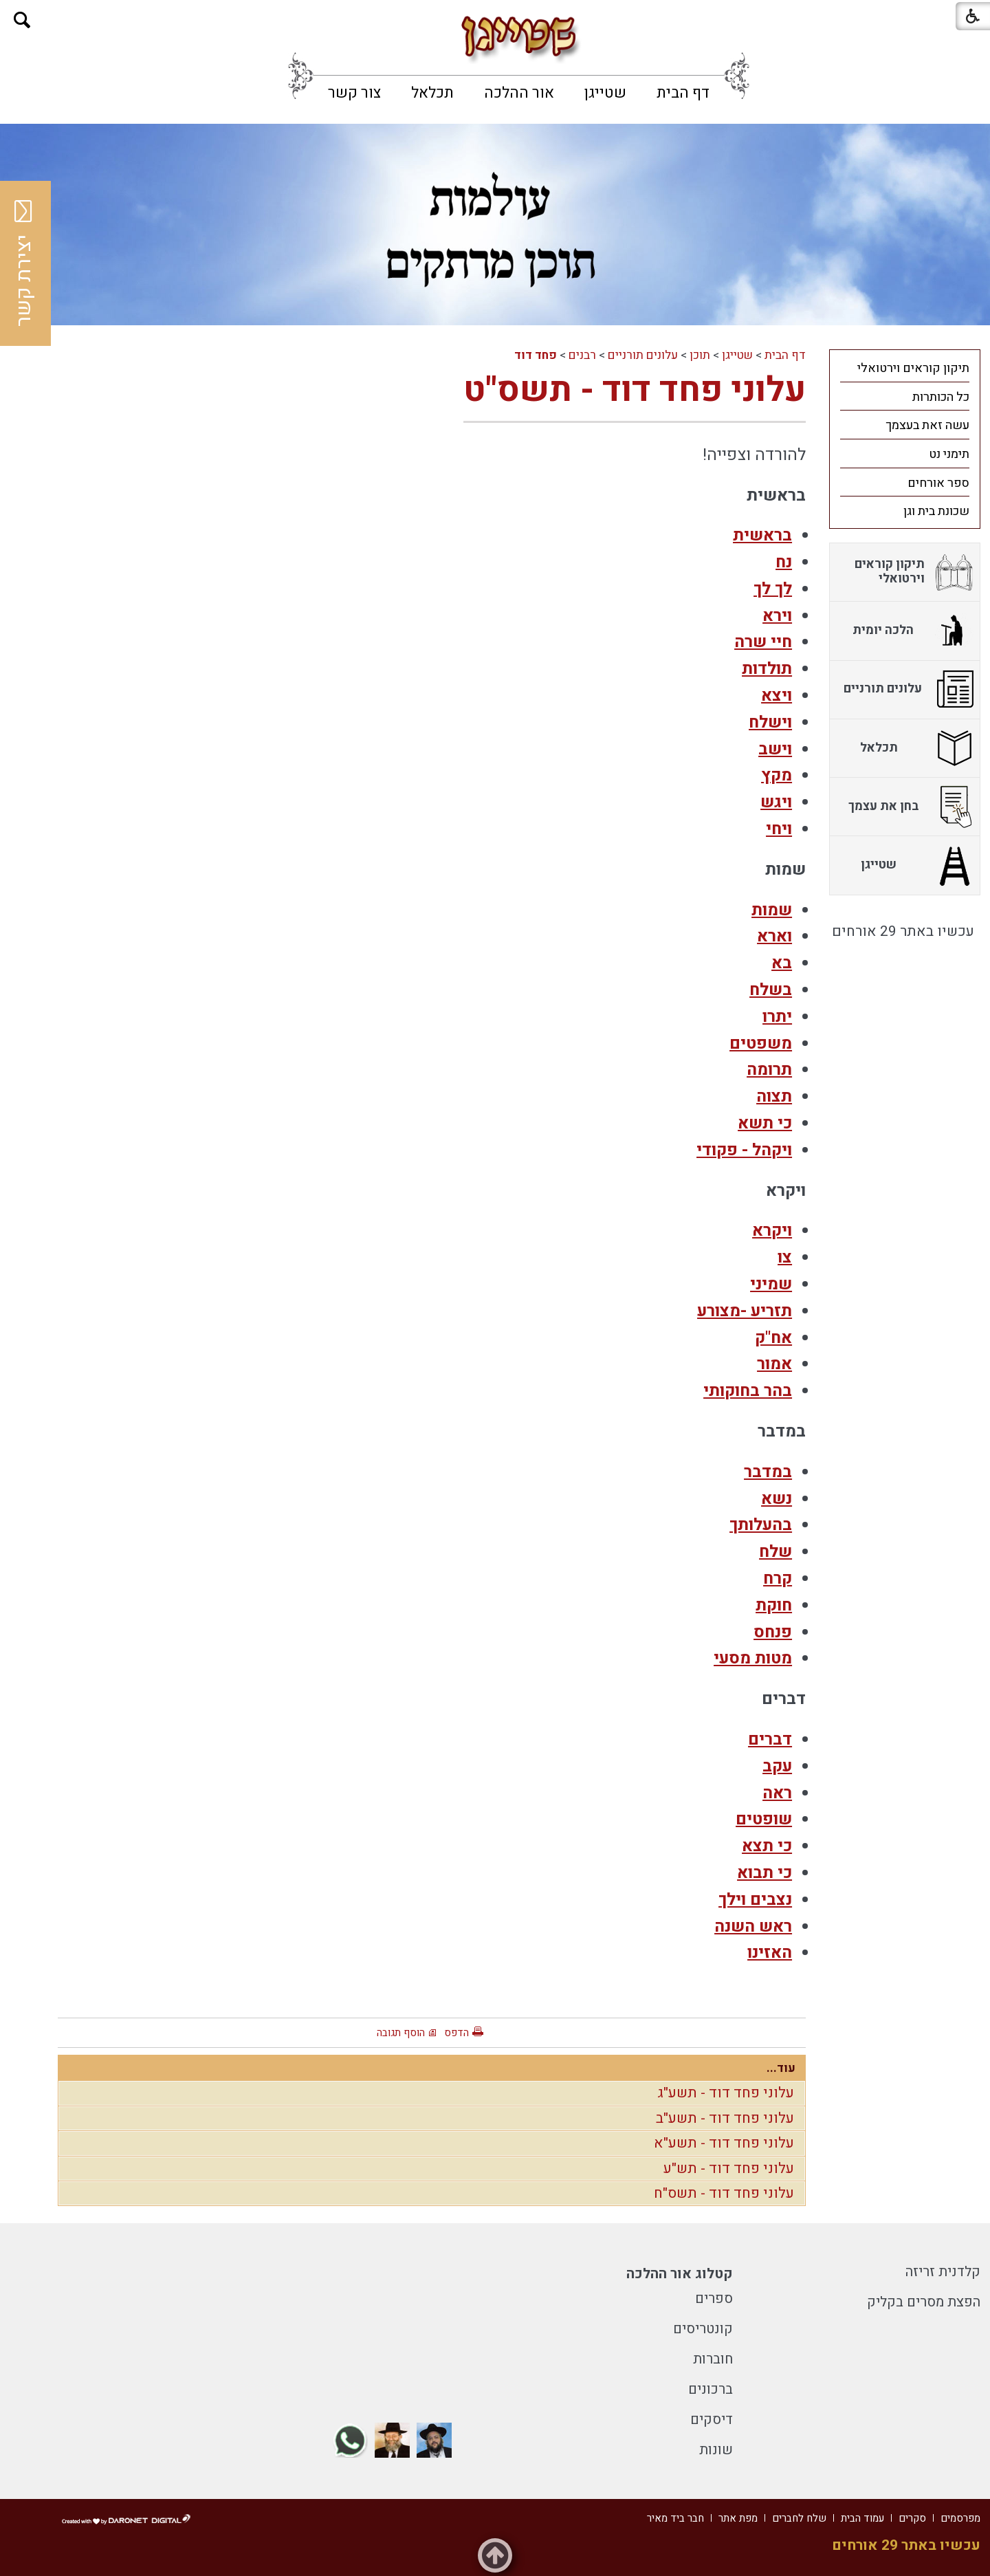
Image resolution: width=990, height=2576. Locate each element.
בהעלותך (760, 1525)
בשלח (770, 990)
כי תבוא (764, 1873)
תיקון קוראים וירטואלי (913, 368)
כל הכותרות (940, 397)
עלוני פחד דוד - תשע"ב (725, 2118)
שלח (775, 1552)
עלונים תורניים (643, 355)
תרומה (769, 1070)
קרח (777, 1579)
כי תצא (767, 1846)
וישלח (770, 722)
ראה (777, 1793)
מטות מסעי (753, 1658)
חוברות (713, 2359)
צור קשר (354, 93)
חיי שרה (763, 642)
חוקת (774, 1605)
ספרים (714, 2298)
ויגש (776, 802)
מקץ (776, 775)
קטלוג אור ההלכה (679, 2274)
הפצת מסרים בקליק (923, 2302)
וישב (775, 749)
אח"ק (773, 1338)
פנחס (773, 1632)
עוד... (781, 2068)
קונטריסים (703, 2329)
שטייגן (605, 93)
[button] (22, 20)
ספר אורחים (938, 483)
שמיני (771, 1284)
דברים (770, 1739)
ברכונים (710, 2389)
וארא (774, 936)
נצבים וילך (755, 1900)
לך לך (773, 589)
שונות (716, 2450)
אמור (774, 1364)
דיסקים (711, 2420)
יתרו (777, 1017)
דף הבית (683, 93)
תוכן (700, 355)
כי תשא (765, 1123)
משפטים (760, 1044)
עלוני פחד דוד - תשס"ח (724, 2193)
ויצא (776, 696)
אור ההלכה (519, 93)
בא (781, 963)
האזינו (769, 1953)
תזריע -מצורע (744, 1311)
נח (784, 562)
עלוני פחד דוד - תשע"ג (725, 2093)
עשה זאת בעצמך (927, 425)
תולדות (767, 669)
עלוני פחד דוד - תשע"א (724, 2143)
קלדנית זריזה (942, 2272)
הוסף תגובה (401, 2032)
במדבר (768, 1472)
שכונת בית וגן (936, 511)
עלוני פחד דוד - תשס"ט (634, 390)
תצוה (774, 1096)
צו (785, 1257)
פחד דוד (535, 355)
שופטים (764, 1819)
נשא (776, 1499)
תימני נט (949, 454)
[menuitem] (683, 93)
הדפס (456, 2032)
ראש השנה (753, 1926)
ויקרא (772, 1231)
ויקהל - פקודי (744, 1150)
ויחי (779, 829)
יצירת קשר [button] (24, 263)
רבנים (582, 355)
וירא (777, 616)
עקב (777, 1766)
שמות (771, 910)
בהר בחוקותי (747, 1391)
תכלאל (432, 93)
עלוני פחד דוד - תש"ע (728, 2168)
